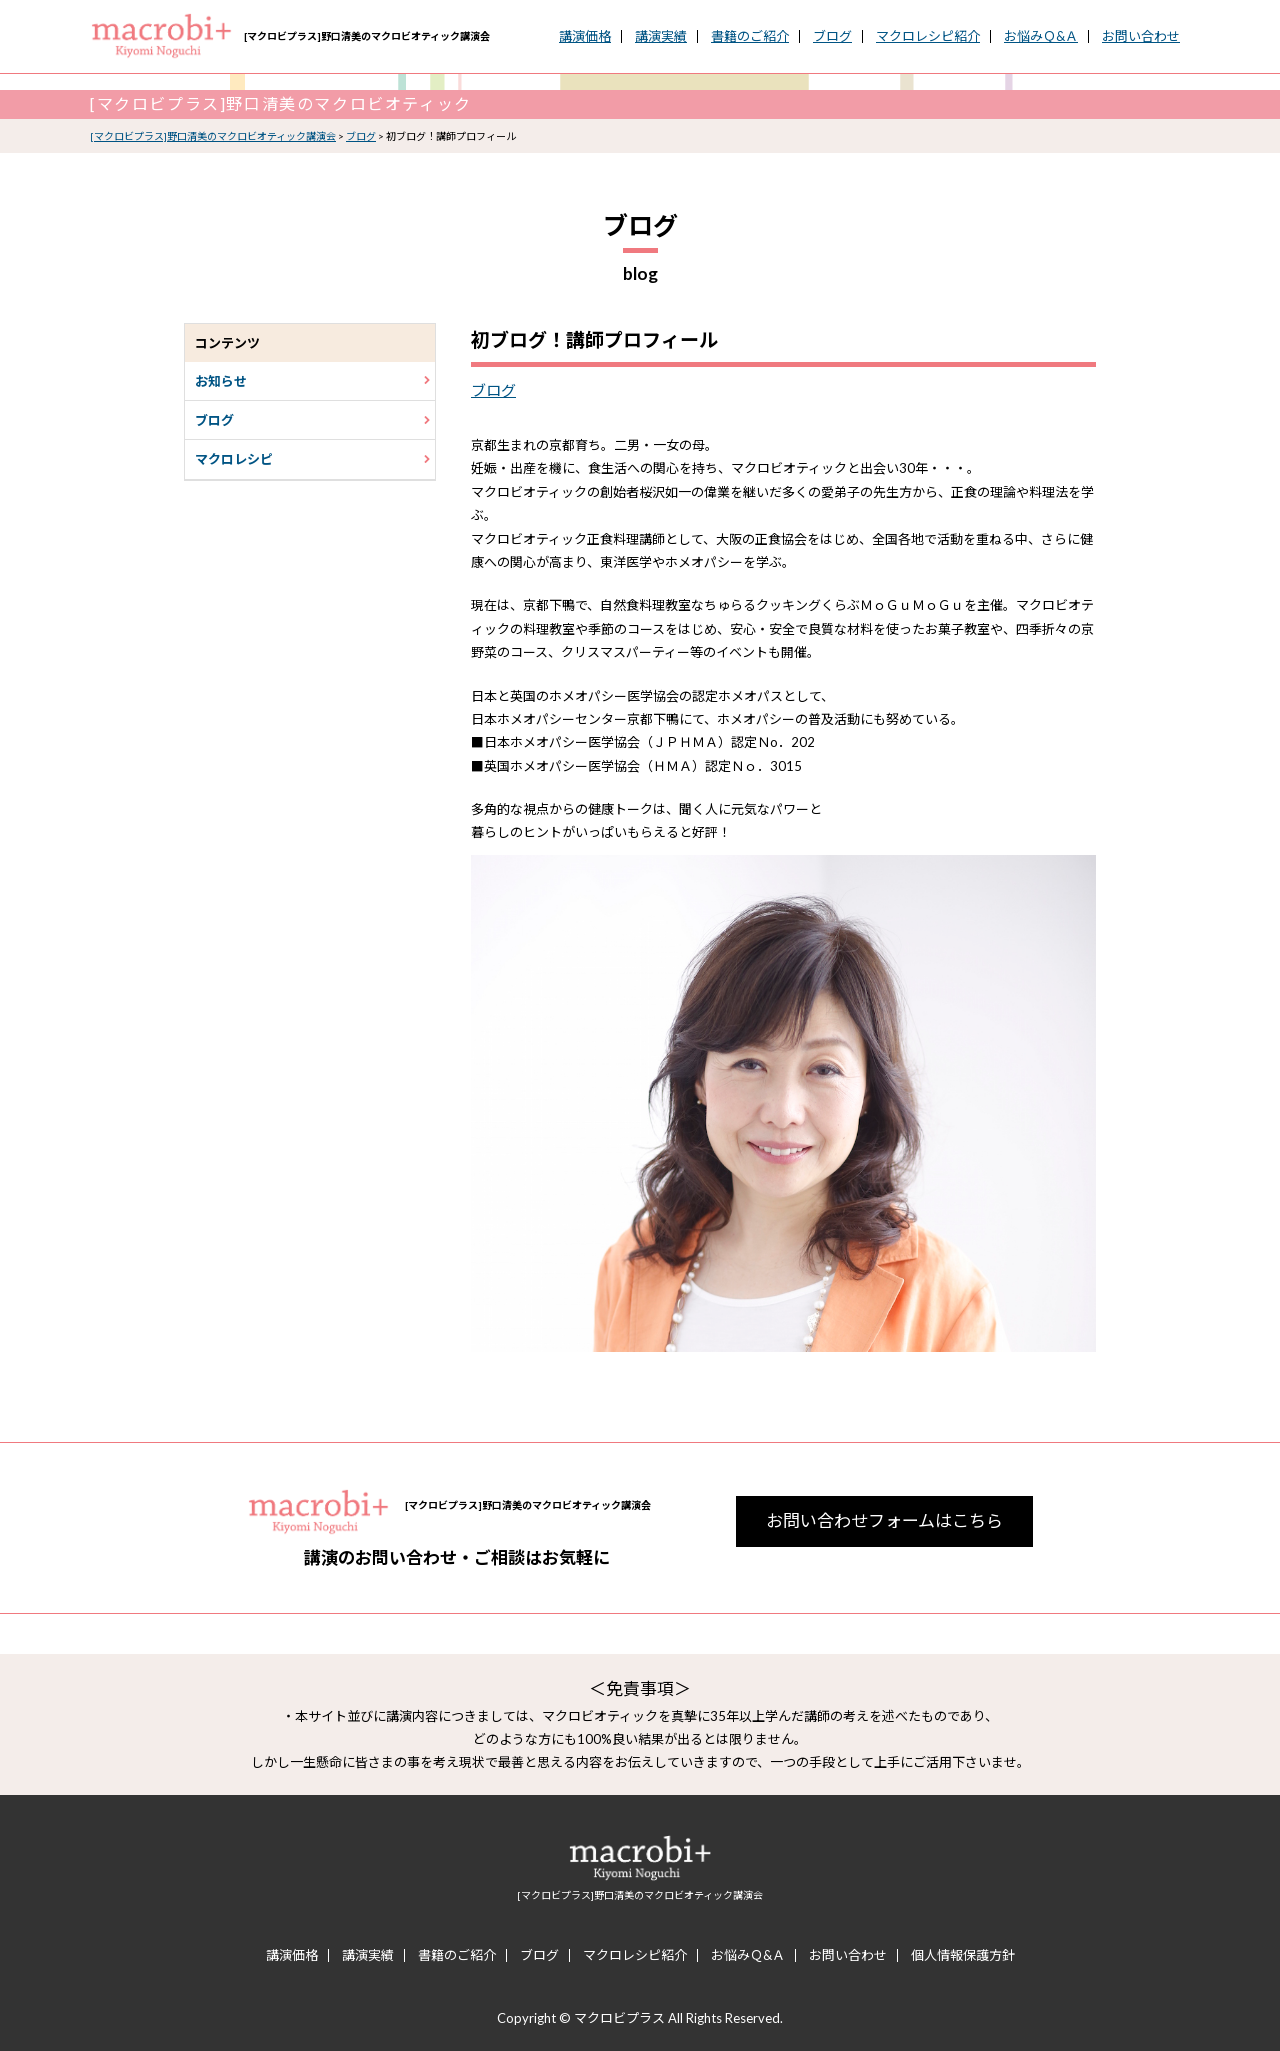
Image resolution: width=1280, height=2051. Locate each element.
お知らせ (312, 381)
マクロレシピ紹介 (928, 36)
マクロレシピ (312, 459)
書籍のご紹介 (750, 36)
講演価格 (585, 36)
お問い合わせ (1141, 36)
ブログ (832, 36)
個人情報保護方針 (963, 1955)
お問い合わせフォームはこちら (884, 1520)
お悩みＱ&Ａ (1041, 36)
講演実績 (661, 36)
